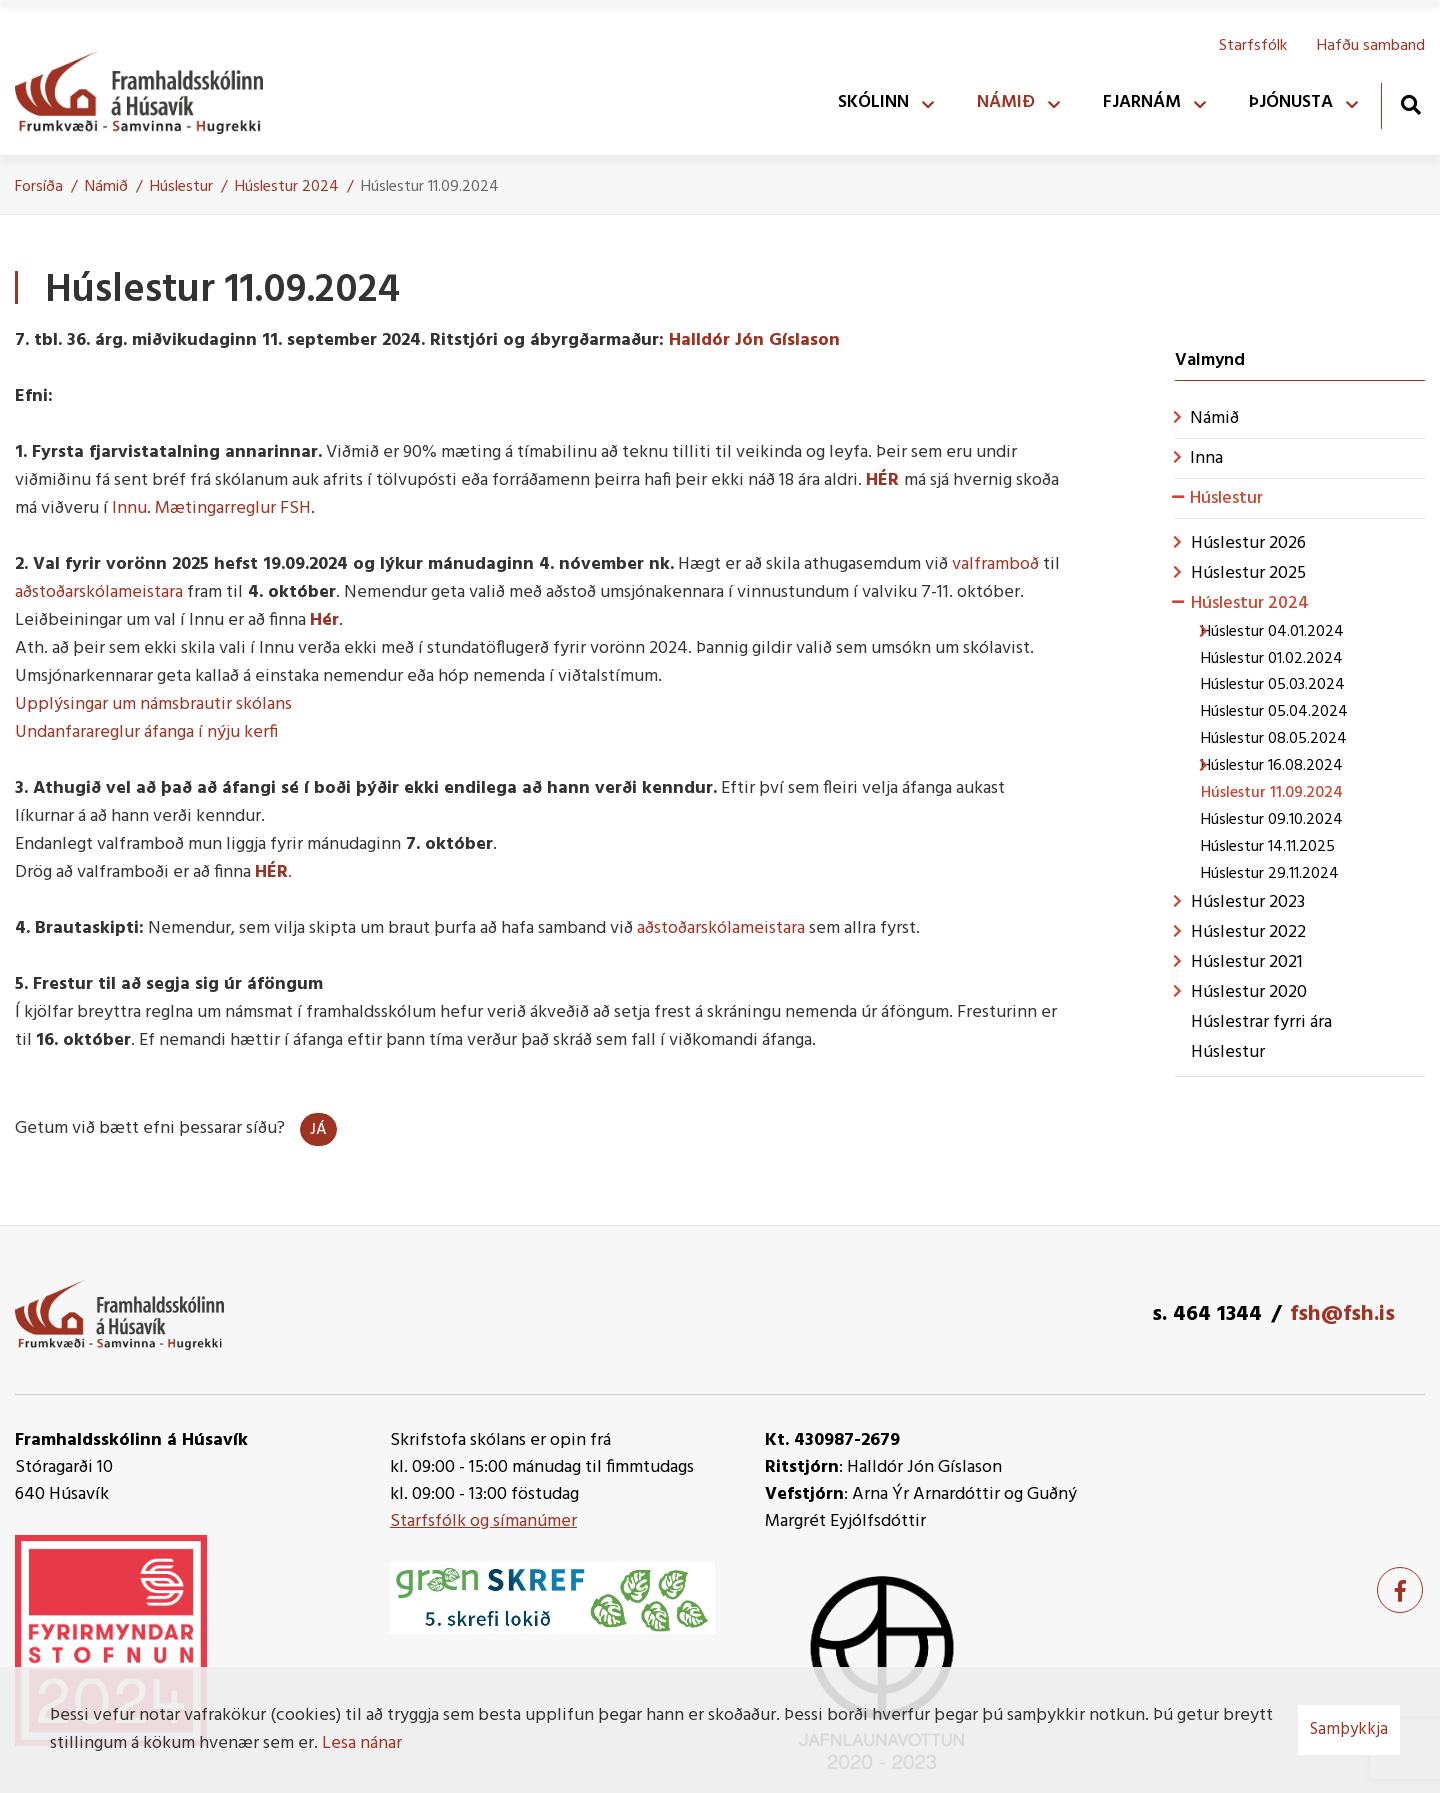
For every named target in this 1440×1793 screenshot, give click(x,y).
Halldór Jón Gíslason (754, 340)
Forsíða (39, 187)
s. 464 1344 (1207, 1314)
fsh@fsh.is (1342, 1314)
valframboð (995, 564)
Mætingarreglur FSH (233, 508)
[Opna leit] (1410, 104)
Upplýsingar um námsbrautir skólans (153, 704)
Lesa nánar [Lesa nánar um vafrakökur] (362, 1743)
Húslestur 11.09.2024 (430, 187)
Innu (129, 508)
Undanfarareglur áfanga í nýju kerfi (146, 732)
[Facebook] (1400, 1590)
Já (318, 1130)
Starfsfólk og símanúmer (483, 1521)
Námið (106, 187)
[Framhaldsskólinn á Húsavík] (149, 88)
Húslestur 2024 (287, 187)
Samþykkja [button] (1349, 1729)
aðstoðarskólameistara (99, 592)
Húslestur (181, 187)
